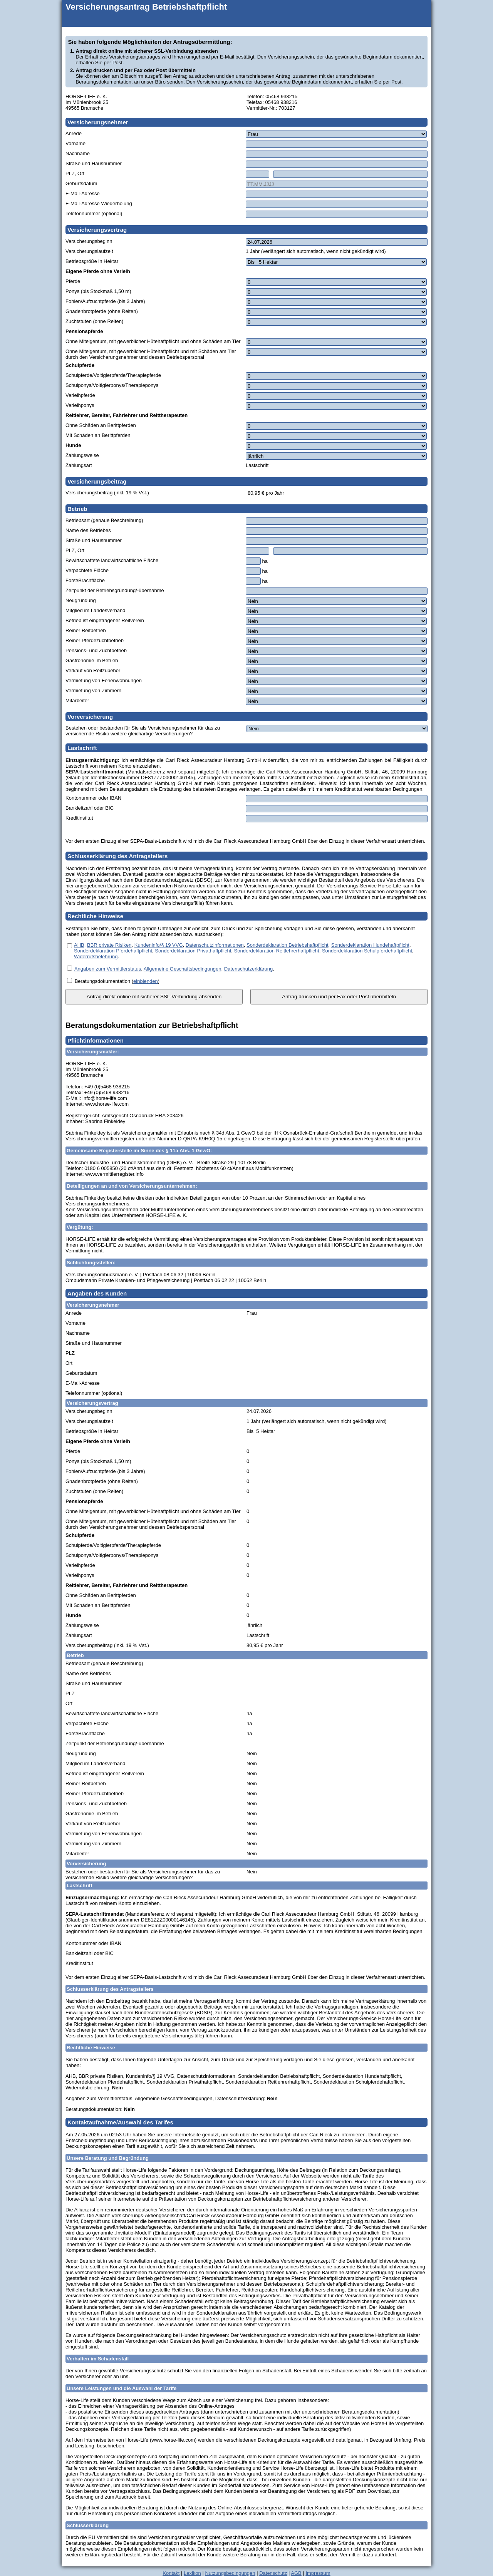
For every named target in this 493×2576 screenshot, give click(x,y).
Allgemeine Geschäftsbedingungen (182, 969)
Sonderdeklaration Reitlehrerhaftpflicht (276, 951)
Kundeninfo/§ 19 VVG (158, 945)
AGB (296, 2573)
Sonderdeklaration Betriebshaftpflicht (287, 945)
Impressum (317, 2573)
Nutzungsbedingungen (230, 2573)
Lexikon (192, 2573)
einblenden (145, 981)
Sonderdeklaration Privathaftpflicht (193, 951)
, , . (174, 969)
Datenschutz (273, 2573)
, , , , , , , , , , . (244, 950)
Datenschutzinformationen (215, 945)
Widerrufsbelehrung (95, 956)
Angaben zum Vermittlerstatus (107, 969)
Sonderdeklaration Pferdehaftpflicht (113, 951)
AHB (79, 945)
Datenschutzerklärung (248, 969)
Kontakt (171, 2573)
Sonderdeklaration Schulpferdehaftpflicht (367, 951)
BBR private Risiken (109, 945)
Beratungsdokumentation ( (104, 981)
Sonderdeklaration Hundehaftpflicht (370, 945)
